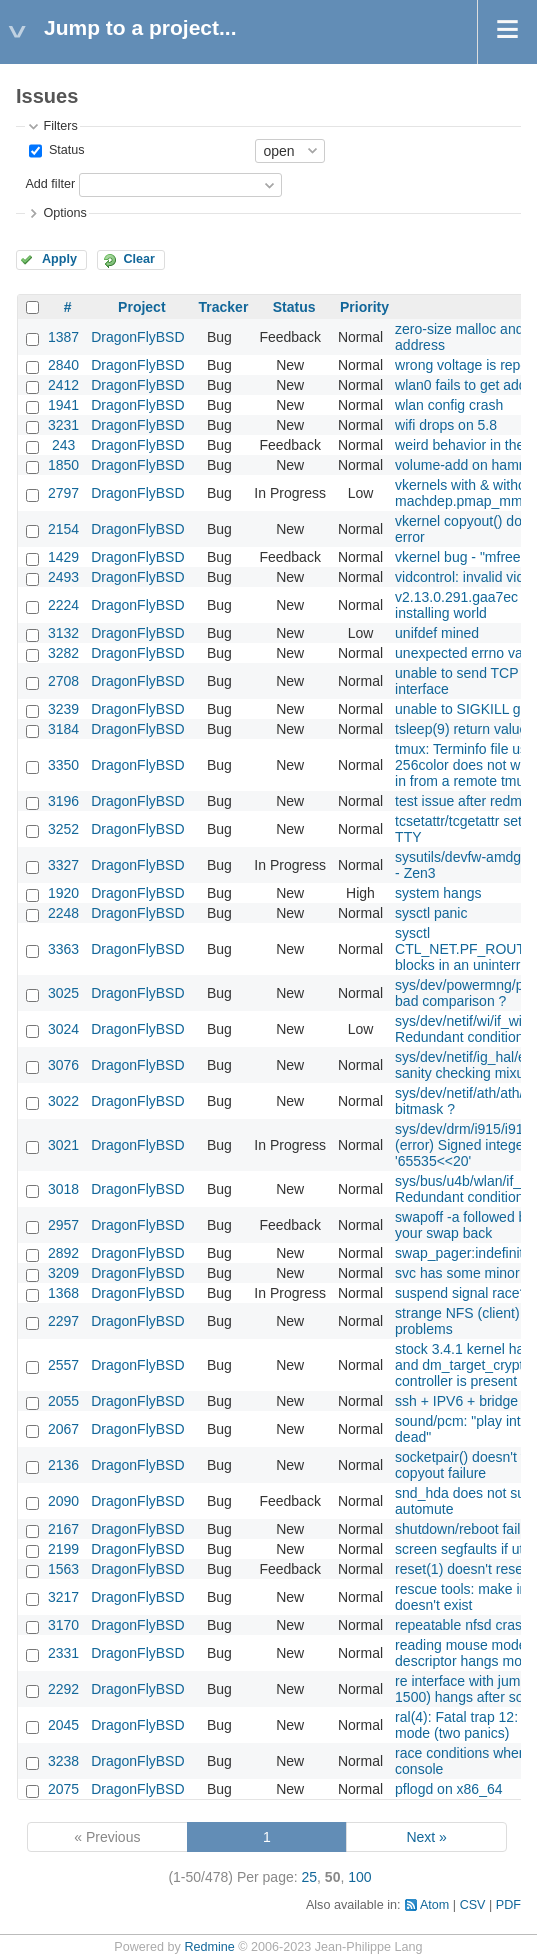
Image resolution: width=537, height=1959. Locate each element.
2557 (63, 1365)
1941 (63, 405)
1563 (63, 1569)
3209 (63, 1273)
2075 (63, 1789)
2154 (63, 529)
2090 (63, 1501)
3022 (63, 1101)
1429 (63, 557)
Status (64, 150)
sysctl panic (431, 913)
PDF (508, 1905)
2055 (63, 1401)
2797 (63, 493)
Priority (364, 307)
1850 (63, 465)
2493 (63, 577)
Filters (60, 126)
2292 (63, 1689)
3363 (63, 949)
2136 (63, 1465)
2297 (63, 1321)
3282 (63, 653)
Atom (434, 1905)
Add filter (50, 184)
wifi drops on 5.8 (446, 425)
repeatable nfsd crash (462, 1625)
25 (310, 1877)
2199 (63, 1549)
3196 (63, 801)
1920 (63, 893)
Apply (59, 259)
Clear (139, 259)
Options (64, 213)
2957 (63, 1225)
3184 (63, 729)
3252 (63, 829)
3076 (63, 1065)
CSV (473, 1905)
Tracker (224, 307)
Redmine (209, 1947)
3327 (63, 865)
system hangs (438, 893)
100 (359, 1877)
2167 (63, 1529)
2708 (63, 681)
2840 (63, 365)
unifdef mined (437, 633)
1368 (63, 1293)
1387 (63, 337)
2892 (63, 1253)
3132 (63, 633)
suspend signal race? (461, 1293)
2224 (63, 605)
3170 (63, 1625)
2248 (63, 913)
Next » (426, 1837)
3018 (63, 1189)
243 (63, 445)
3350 (63, 765)
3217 (63, 1597)
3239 (63, 709)
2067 (63, 1429)
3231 (63, 425)
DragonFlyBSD (137, 337)
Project (141, 307)
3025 (63, 993)
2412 (63, 385)
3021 (63, 1145)
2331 (63, 1653)
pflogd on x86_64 (448, 1789)
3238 (63, 1761)
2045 (63, 1725)
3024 (63, 1029)
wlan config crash (449, 405)
